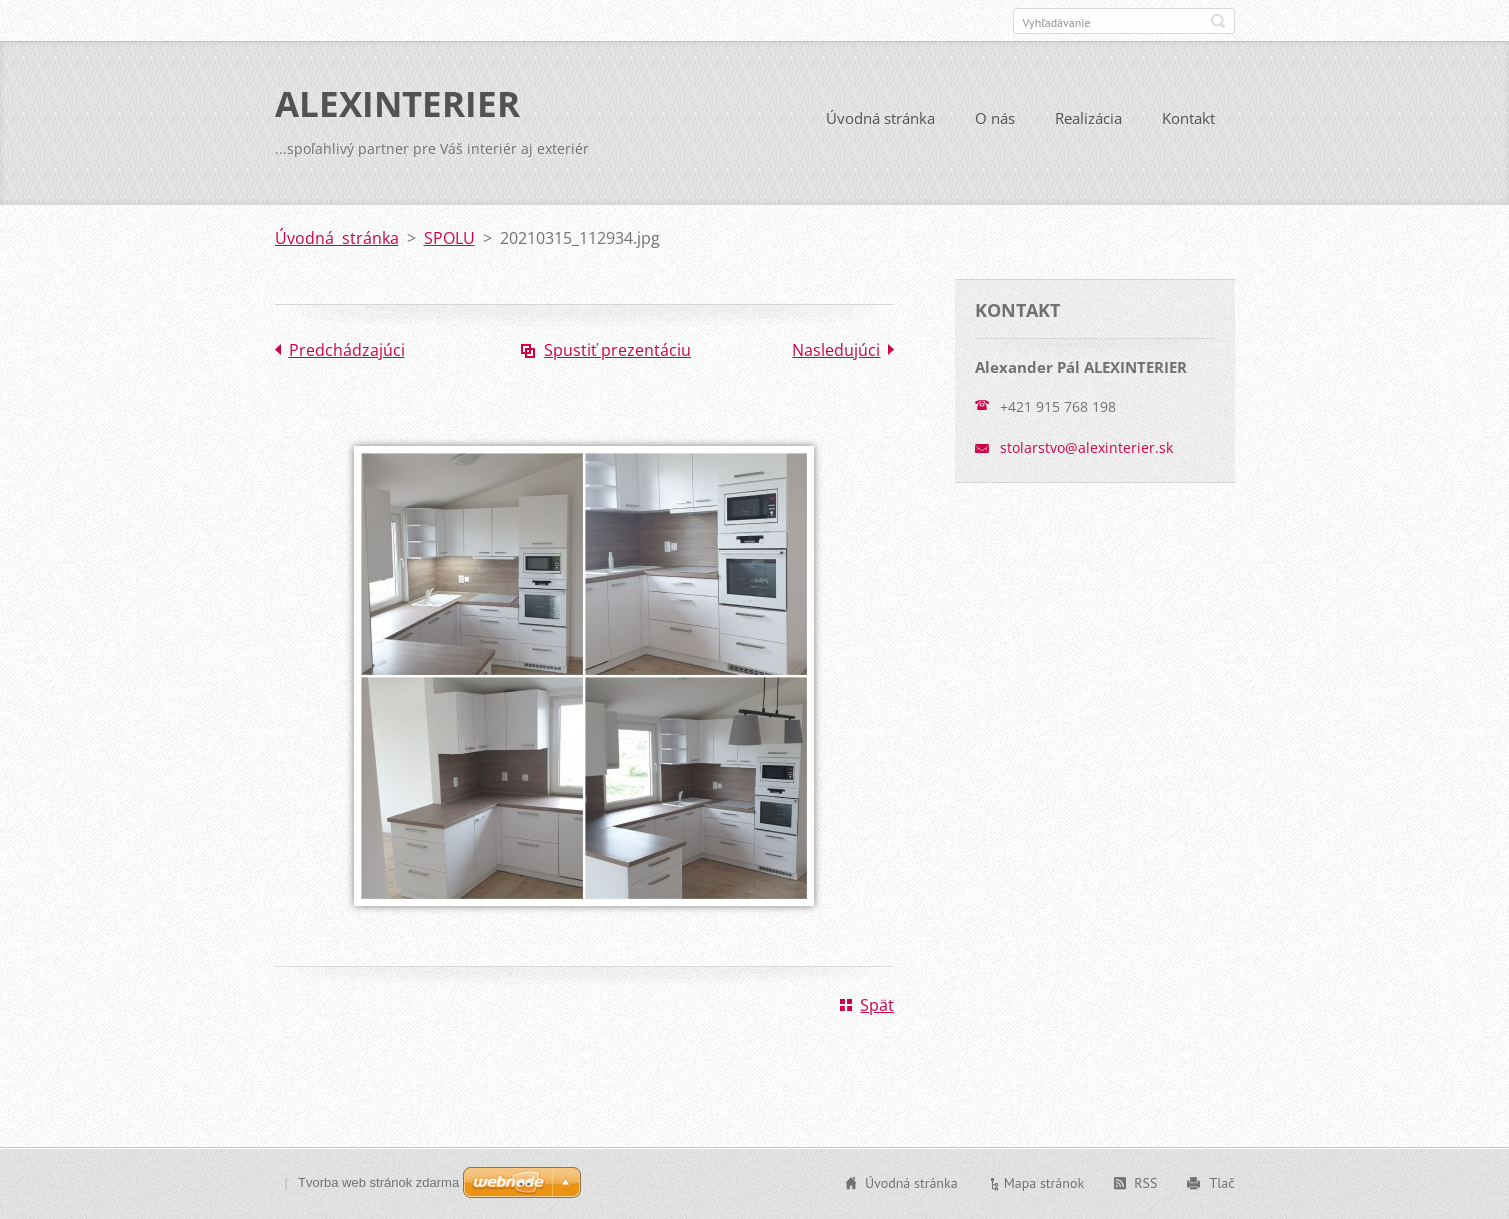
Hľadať (1218, 21)
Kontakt (1188, 118)
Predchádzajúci (347, 350)
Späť (877, 1005)
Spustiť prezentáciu (617, 350)
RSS (1145, 1183)
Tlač (1221, 1183)
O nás (995, 118)
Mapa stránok (1044, 1183)
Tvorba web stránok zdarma (378, 1182)
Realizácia (1088, 118)
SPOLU (449, 238)
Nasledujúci (836, 350)
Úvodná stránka (880, 118)
